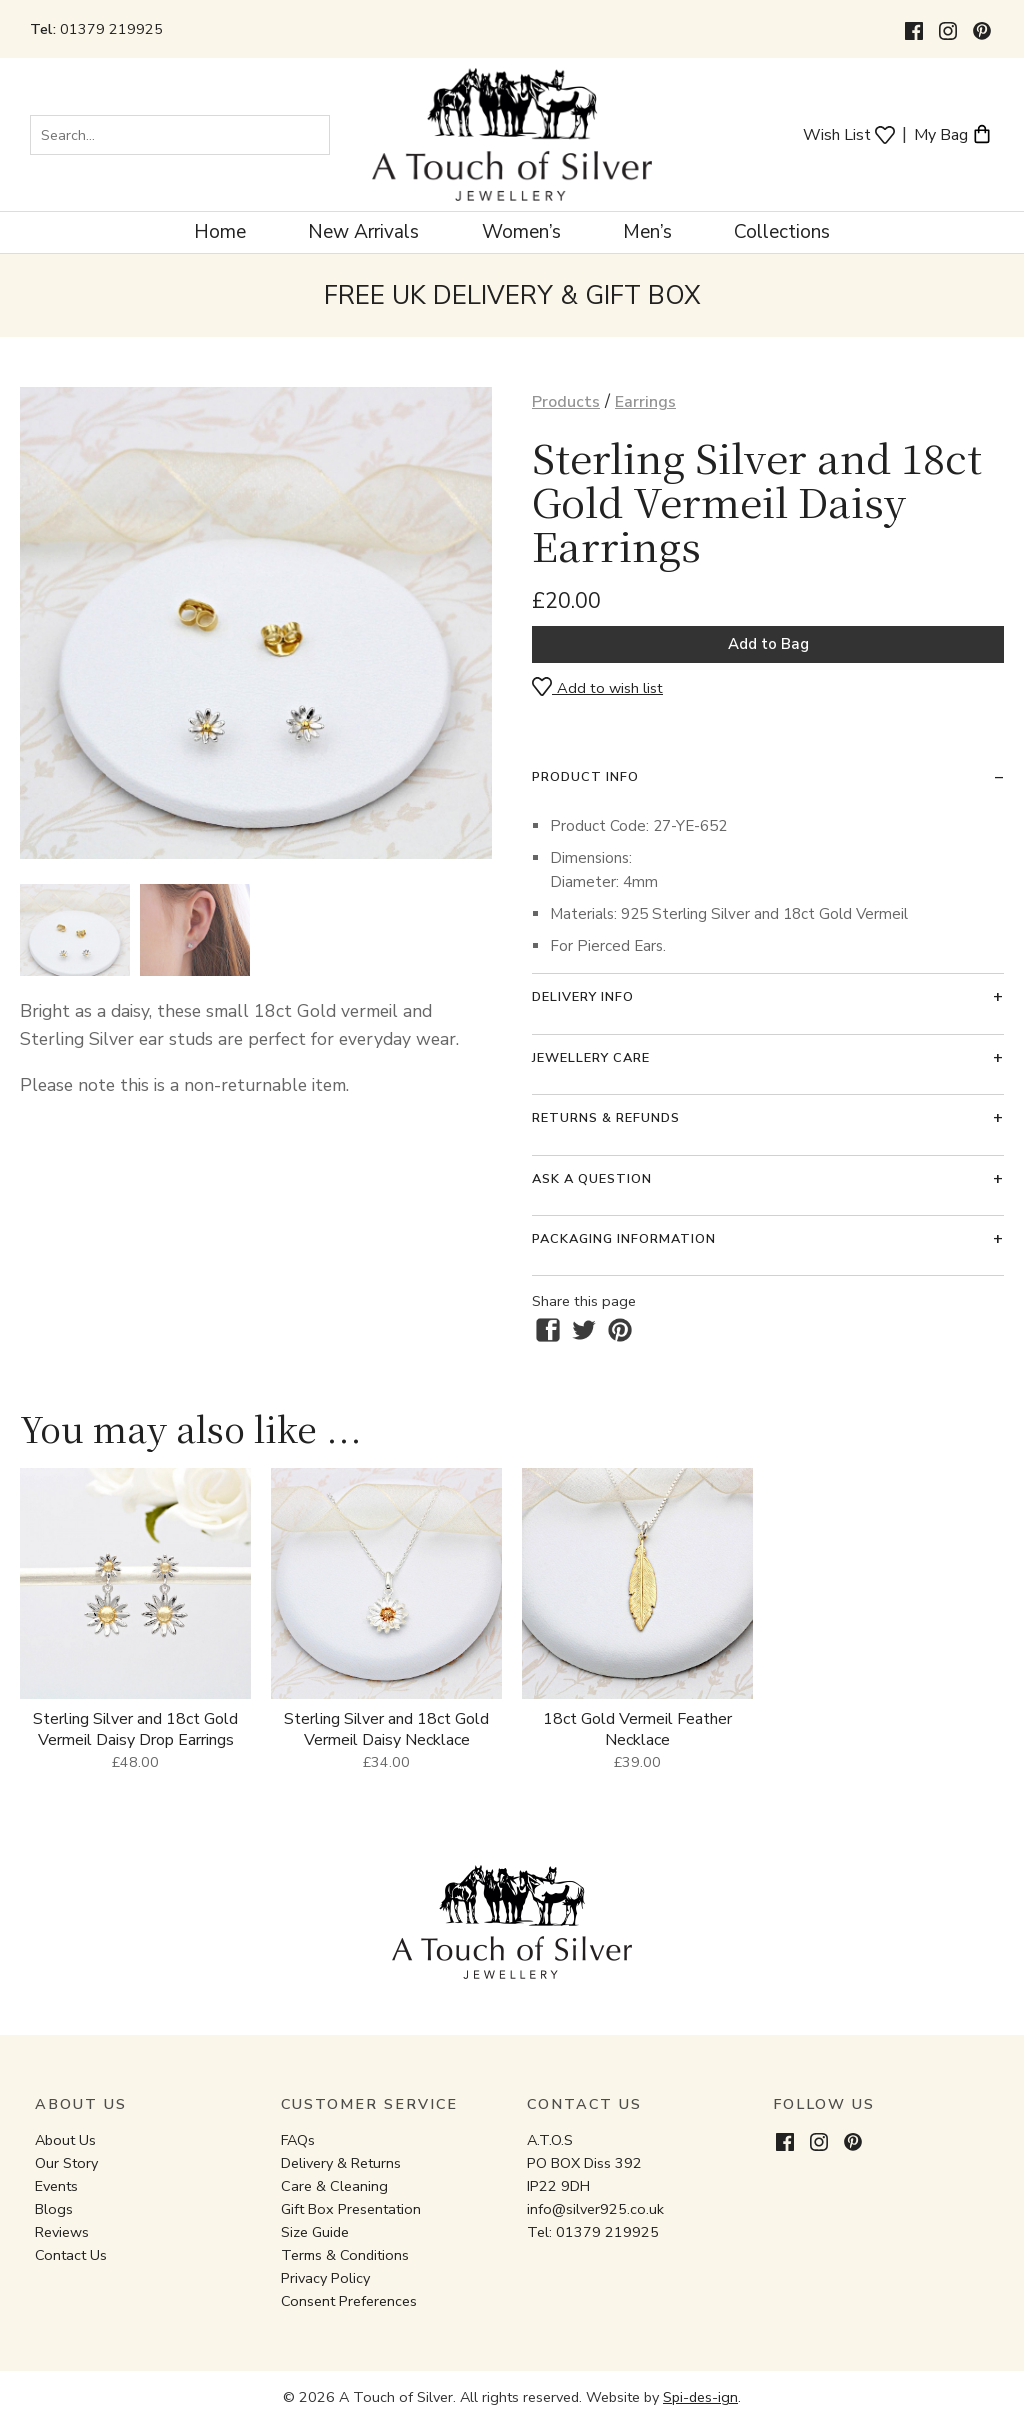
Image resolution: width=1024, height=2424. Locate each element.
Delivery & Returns (341, 2163)
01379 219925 (111, 29)
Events (56, 2186)
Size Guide (315, 2232)
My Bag (953, 133)
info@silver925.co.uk (595, 2209)
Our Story (66, 2163)
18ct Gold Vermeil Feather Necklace (637, 1729)
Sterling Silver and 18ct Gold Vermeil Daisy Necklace (386, 1729)
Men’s (647, 232)
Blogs (54, 2209)
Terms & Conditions (345, 2255)
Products (566, 402)
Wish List (849, 133)
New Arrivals (363, 232)
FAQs (298, 2140)
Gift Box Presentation (351, 2209)
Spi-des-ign (700, 2397)
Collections (782, 232)
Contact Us (71, 2255)
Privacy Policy (325, 2278)
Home (220, 232)
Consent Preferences (349, 2301)
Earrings (645, 402)
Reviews (62, 2232)
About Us (65, 2140)
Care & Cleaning (334, 2186)
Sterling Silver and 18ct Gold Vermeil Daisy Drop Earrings (135, 1729)
